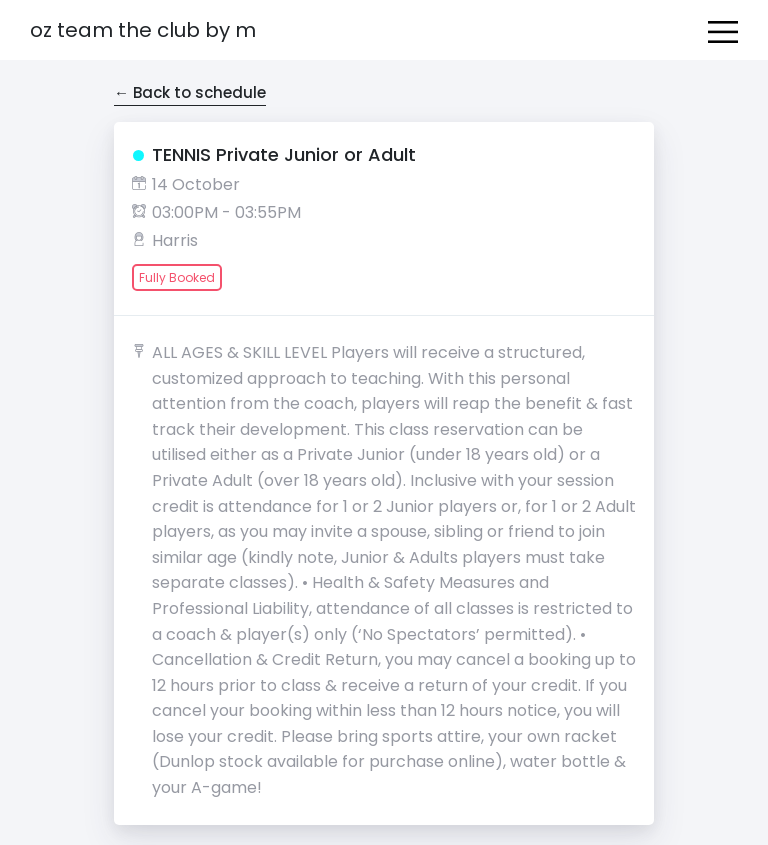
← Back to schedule (190, 92)
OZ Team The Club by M (143, 30)
